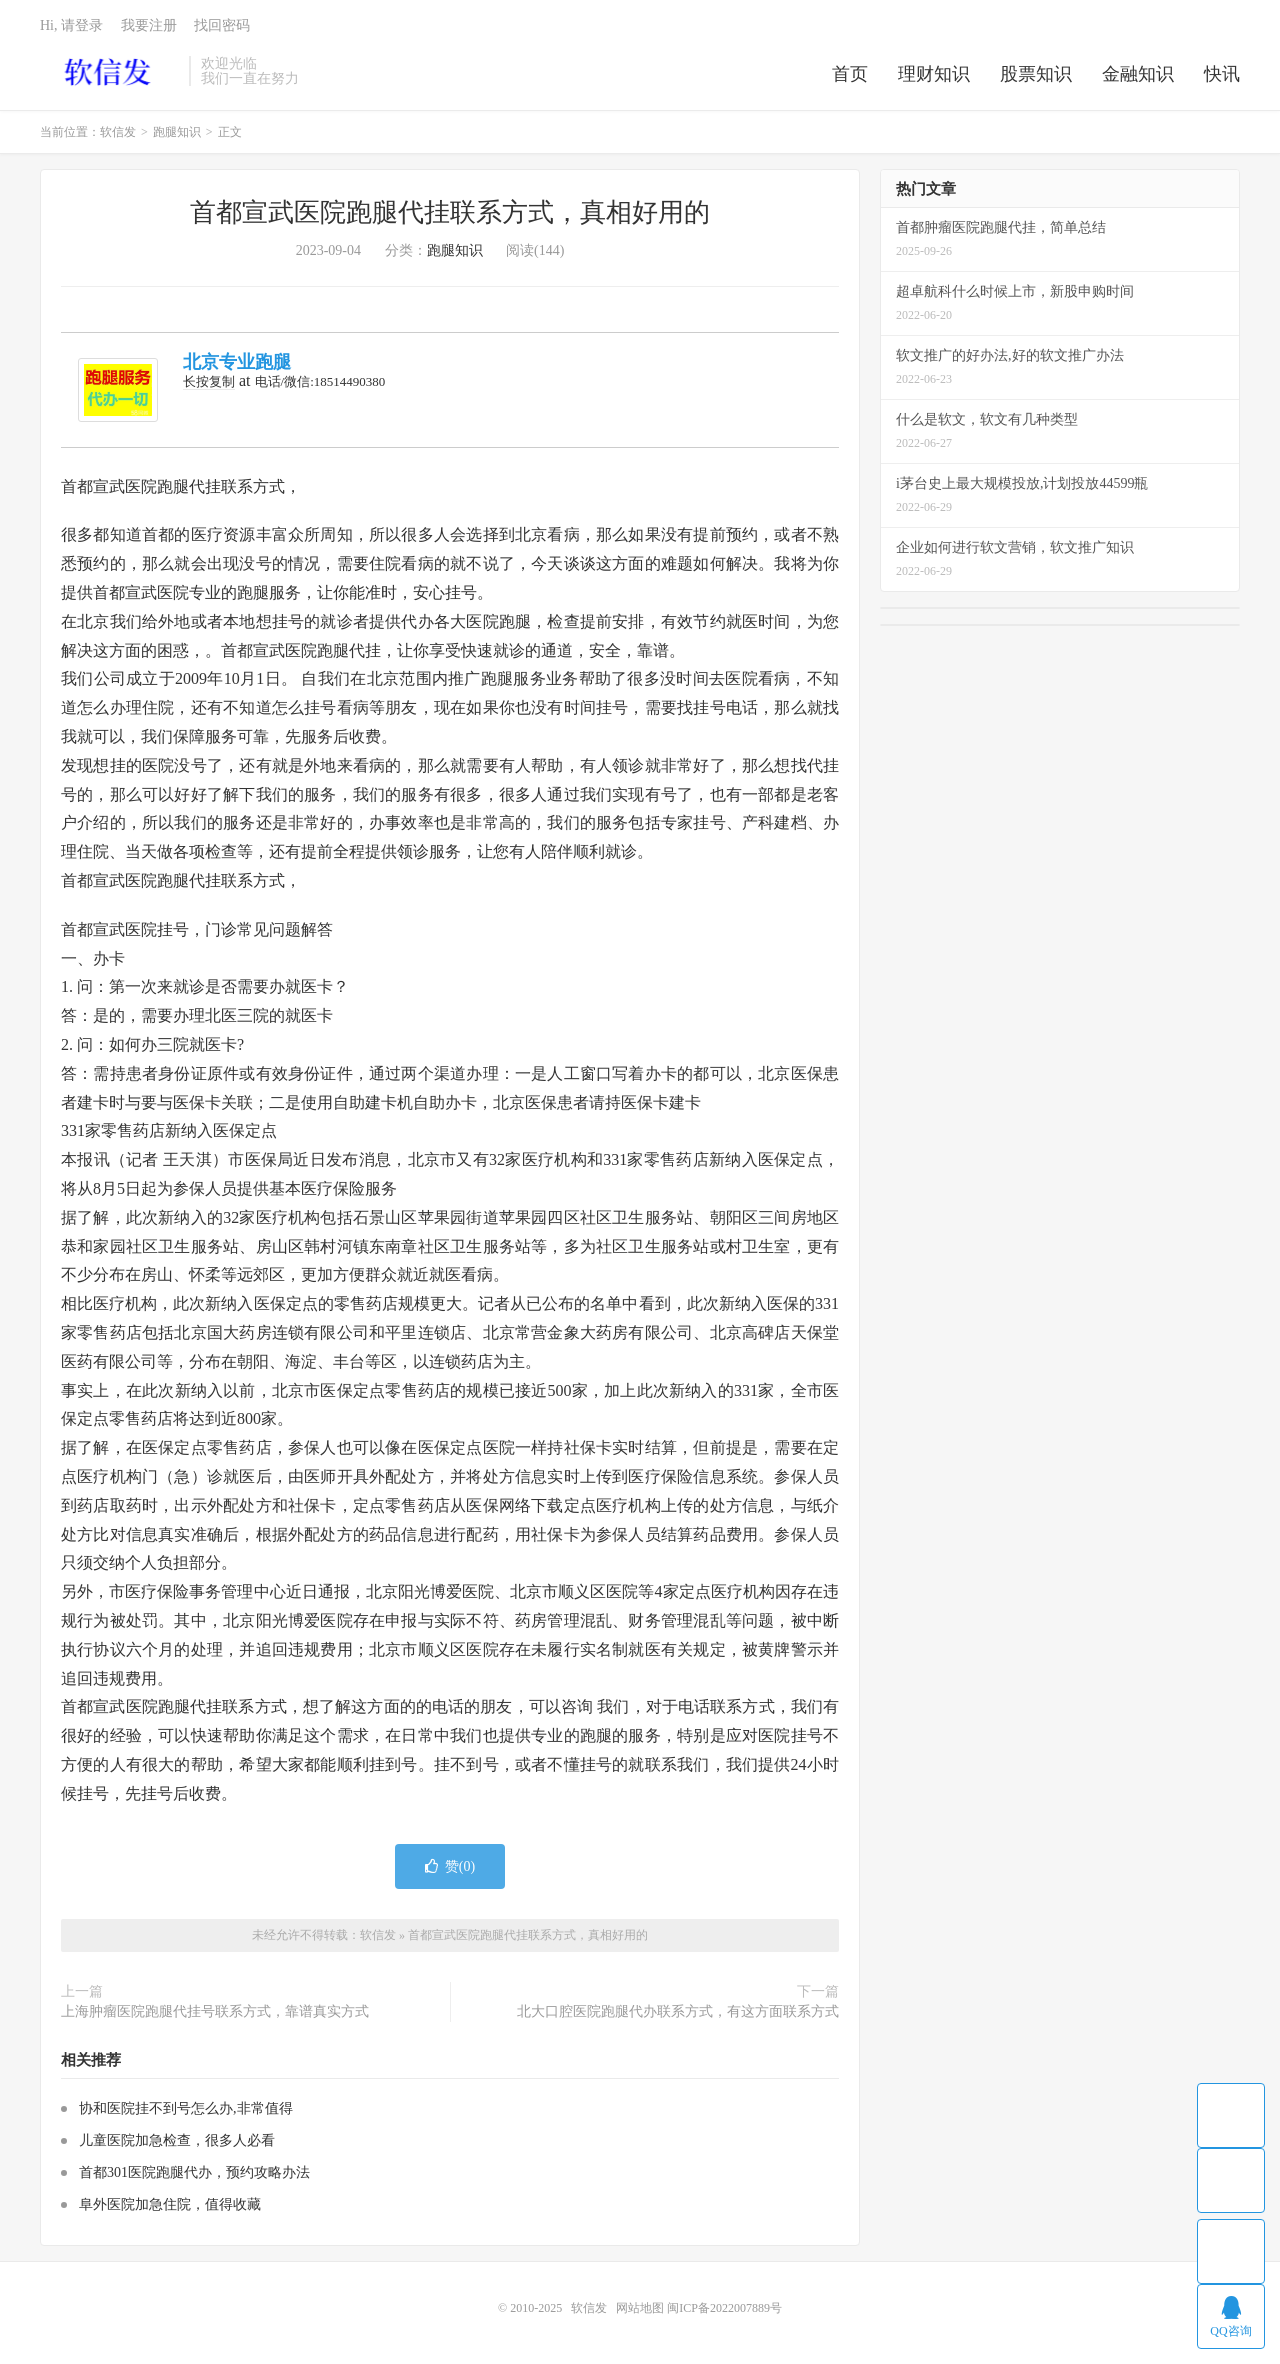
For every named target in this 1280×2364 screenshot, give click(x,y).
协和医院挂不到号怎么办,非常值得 (186, 2108)
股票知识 (1036, 74)
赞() (450, 1866)
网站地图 (640, 2308)
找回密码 (222, 25)
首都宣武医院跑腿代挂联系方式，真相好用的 (450, 212)
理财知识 (934, 74)
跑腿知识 (177, 132)
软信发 (109, 71)
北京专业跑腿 (237, 362)
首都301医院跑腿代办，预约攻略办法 (194, 2172)
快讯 (1222, 74)
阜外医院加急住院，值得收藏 (170, 2204)
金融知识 (1138, 74)
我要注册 (149, 25)
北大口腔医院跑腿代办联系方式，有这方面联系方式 (678, 2011)
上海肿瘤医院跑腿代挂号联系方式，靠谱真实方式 (215, 2011)
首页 (850, 74)
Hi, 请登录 (71, 25)
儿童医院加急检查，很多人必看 (177, 2140)
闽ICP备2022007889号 (724, 2308)
